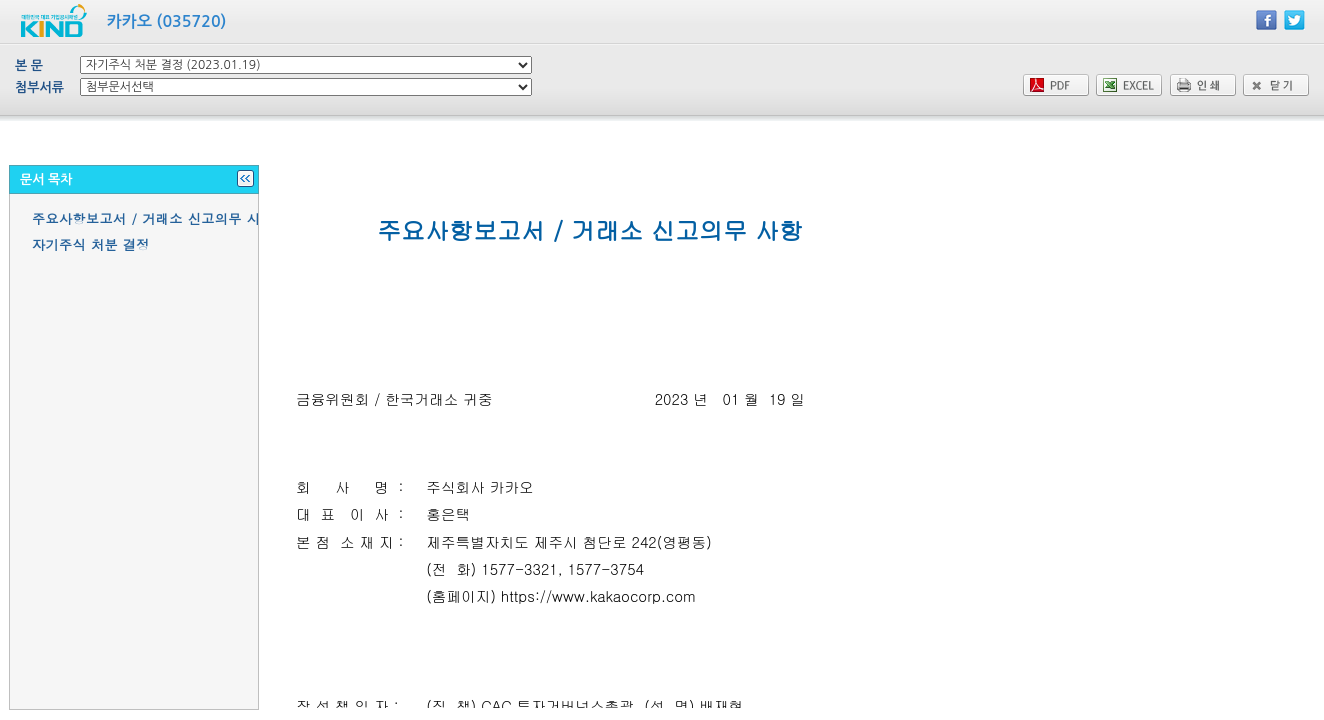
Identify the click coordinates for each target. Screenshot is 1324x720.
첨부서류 (39, 87)
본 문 (29, 65)
